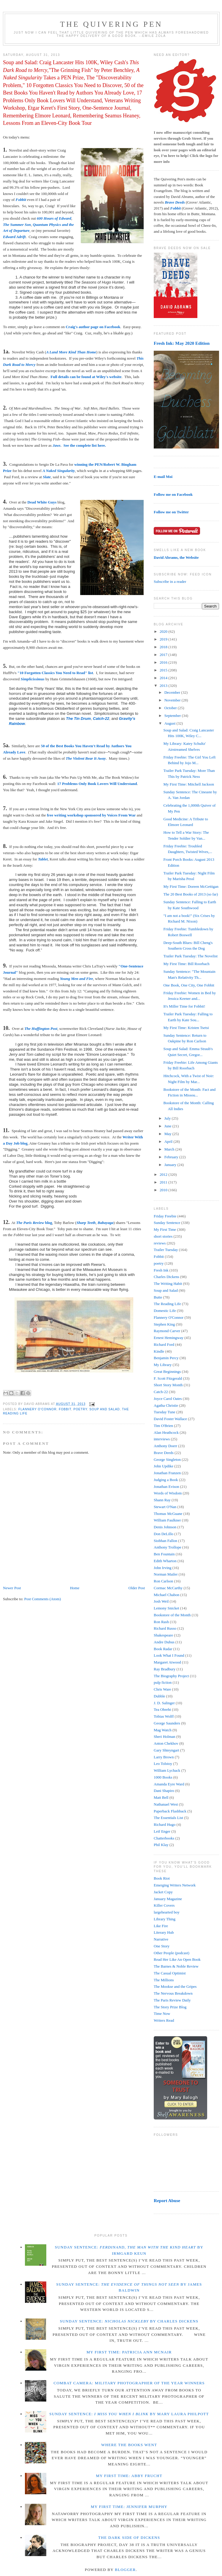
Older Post (137, 1588)
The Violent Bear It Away (86, 758)
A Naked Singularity (58, 470)
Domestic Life (165, 1310)
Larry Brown (164, 1757)
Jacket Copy (163, 1892)
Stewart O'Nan (165, 1507)
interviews (162, 1439)
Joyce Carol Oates (168, 1398)
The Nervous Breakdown (173, 1993)
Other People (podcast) (171, 1953)
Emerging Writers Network (175, 1885)
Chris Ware (162, 1689)
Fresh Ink (161, 1270)
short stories (163, 1236)
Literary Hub (164, 1932)
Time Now (162, 2013)
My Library (163, 1364)
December (172, 692)
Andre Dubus (164, 1642)
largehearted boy (167, 1912)
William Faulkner (167, 1520)
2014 (164, 678)
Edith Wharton (165, 1561)
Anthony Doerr (165, 1446)
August (170, 723)
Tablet (43, 859)
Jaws (57, 445)
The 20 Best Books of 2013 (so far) (190, 894)
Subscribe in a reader (170, 581)
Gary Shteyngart (166, 1750)
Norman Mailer (166, 1574)
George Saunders (167, 1723)
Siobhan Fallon (165, 1540)
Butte (158, 1297)
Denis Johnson (165, 1527)
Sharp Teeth (86, 1222)
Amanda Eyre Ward (169, 1784)
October (171, 708)
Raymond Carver (167, 1331)
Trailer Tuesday (166, 1249)
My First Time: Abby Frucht (129, 2475)
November (173, 700)
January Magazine (168, 1899)
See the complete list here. (85, 445)
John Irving (163, 1567)
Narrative (161, 1939)
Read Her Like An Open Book (177, 1959)
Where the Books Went (129, 2445)
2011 (164, 1182)
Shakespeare (163, 1635)
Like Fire (161, 1926)
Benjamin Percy (166, 1358)
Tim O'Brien (163, 1425)
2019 (164, 639)
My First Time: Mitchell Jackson (188, 784)
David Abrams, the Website (176, 557)
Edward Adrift (14, 237)
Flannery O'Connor (37, 1409)
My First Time (165, 1229)
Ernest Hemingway (168, 1337)
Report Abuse (167, 2200)
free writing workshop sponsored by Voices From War (91, 815)
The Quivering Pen (111, 24)
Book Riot (162, 1878)
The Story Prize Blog (170, 2007)
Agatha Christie (166, 1405)
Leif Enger (162, 1831)
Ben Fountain (164, 1554)
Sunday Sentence (167, 1222)
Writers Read (164, 2020)
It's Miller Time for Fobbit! (184, 1006)
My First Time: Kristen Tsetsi (186, 1027)
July (168, 1118)
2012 (164, 1174)
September (173, 715)
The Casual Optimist (170, 1973)
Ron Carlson (163, 1581)
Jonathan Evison (166, 1486)
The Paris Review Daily (172, 2000)
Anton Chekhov (166, 1743)
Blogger (125, 2569)
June (168, 1126)
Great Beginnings (167, 1371)
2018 (164, 647)
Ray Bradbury (164, 1669)
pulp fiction (163, 1682)
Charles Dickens (166, 1276)
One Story (161, 1946)
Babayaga (105, 1222)
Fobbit (21, 199)
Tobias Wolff (164, 1716)
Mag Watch (163, 1730)
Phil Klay (161, 1844)
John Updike (163, 1466)
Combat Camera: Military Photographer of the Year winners (128, 2383)
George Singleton (167, 1459)
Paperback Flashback (170, 1811)
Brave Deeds (164, 1452)
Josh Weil (161, 1601)
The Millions (164, 1980)
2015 (164, 670)
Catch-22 (101, 718)
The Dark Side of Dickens (129, 2537)
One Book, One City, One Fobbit (188, 985)
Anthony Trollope (167, 1547)
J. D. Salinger (164, 1703)
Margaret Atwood (167, 1662)
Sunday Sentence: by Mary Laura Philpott (129, 2414)
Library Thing (164, 1919)
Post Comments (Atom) (42, 1599)
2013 (164, 685)
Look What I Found (169, 1655)
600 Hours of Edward (54, 218)
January (170, 1164)
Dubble (159, 1696)
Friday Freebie (165, 1216)
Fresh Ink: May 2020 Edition (182, 343)
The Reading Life (167, 1304)
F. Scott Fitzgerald (168, 1378)
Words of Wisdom (168, 1493)
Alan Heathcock (166, 1432)
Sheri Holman (164, 1736)
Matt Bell (161, 1797)
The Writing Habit (168, 1283)
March (169, 1149)
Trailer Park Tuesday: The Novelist (190, 956)
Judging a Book (166, 1479)
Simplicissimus (33, 679)
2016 (164, 662)
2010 (164, 1190)
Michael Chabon (166, 1595)
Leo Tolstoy (163, 1763)
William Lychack (167, 1770)
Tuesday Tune (164, 1412)
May (168, 1134)
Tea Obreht (162, 1709)
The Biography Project (171, 1676)
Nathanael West (166, 1804)
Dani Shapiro (164, 1790)
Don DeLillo (163, 1534)
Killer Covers (164, 1905)
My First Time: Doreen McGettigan (190, 886)
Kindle (159, 1351)
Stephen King (164, 1324)
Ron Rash (161, 1622)
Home (75, 1588)
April (169, 1141)
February (171, 1157)
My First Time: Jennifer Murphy (129, 2506)
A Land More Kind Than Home (71, 352)
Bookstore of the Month (172, 1615)
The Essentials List (168, 1817)
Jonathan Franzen (167, 1473)
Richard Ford (164, 1344)
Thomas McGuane (168, 1513)
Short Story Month (168, 1385)
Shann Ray (162, 1500)
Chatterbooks (164, 1838)
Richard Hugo (164, 1824)
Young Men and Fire (76, 978)
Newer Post (12, 1588)
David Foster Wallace (170, 1419)
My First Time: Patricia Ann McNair (129, 2352)
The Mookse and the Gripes (175, 1986)
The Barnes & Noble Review (176, 1966)
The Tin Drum (78, 718)
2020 (164, 631)
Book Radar (163, 1649)
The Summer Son (17, 224)
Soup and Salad (104, 1409)
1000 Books (163, 1777)
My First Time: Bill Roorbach (186, 964)
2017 (164, 654)
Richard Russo (165, 1628)
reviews (160, 1243)
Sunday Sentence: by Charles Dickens (129, 2321)
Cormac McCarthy (168, 1588)
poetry (80, 1409)
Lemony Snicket (166, 1608)
